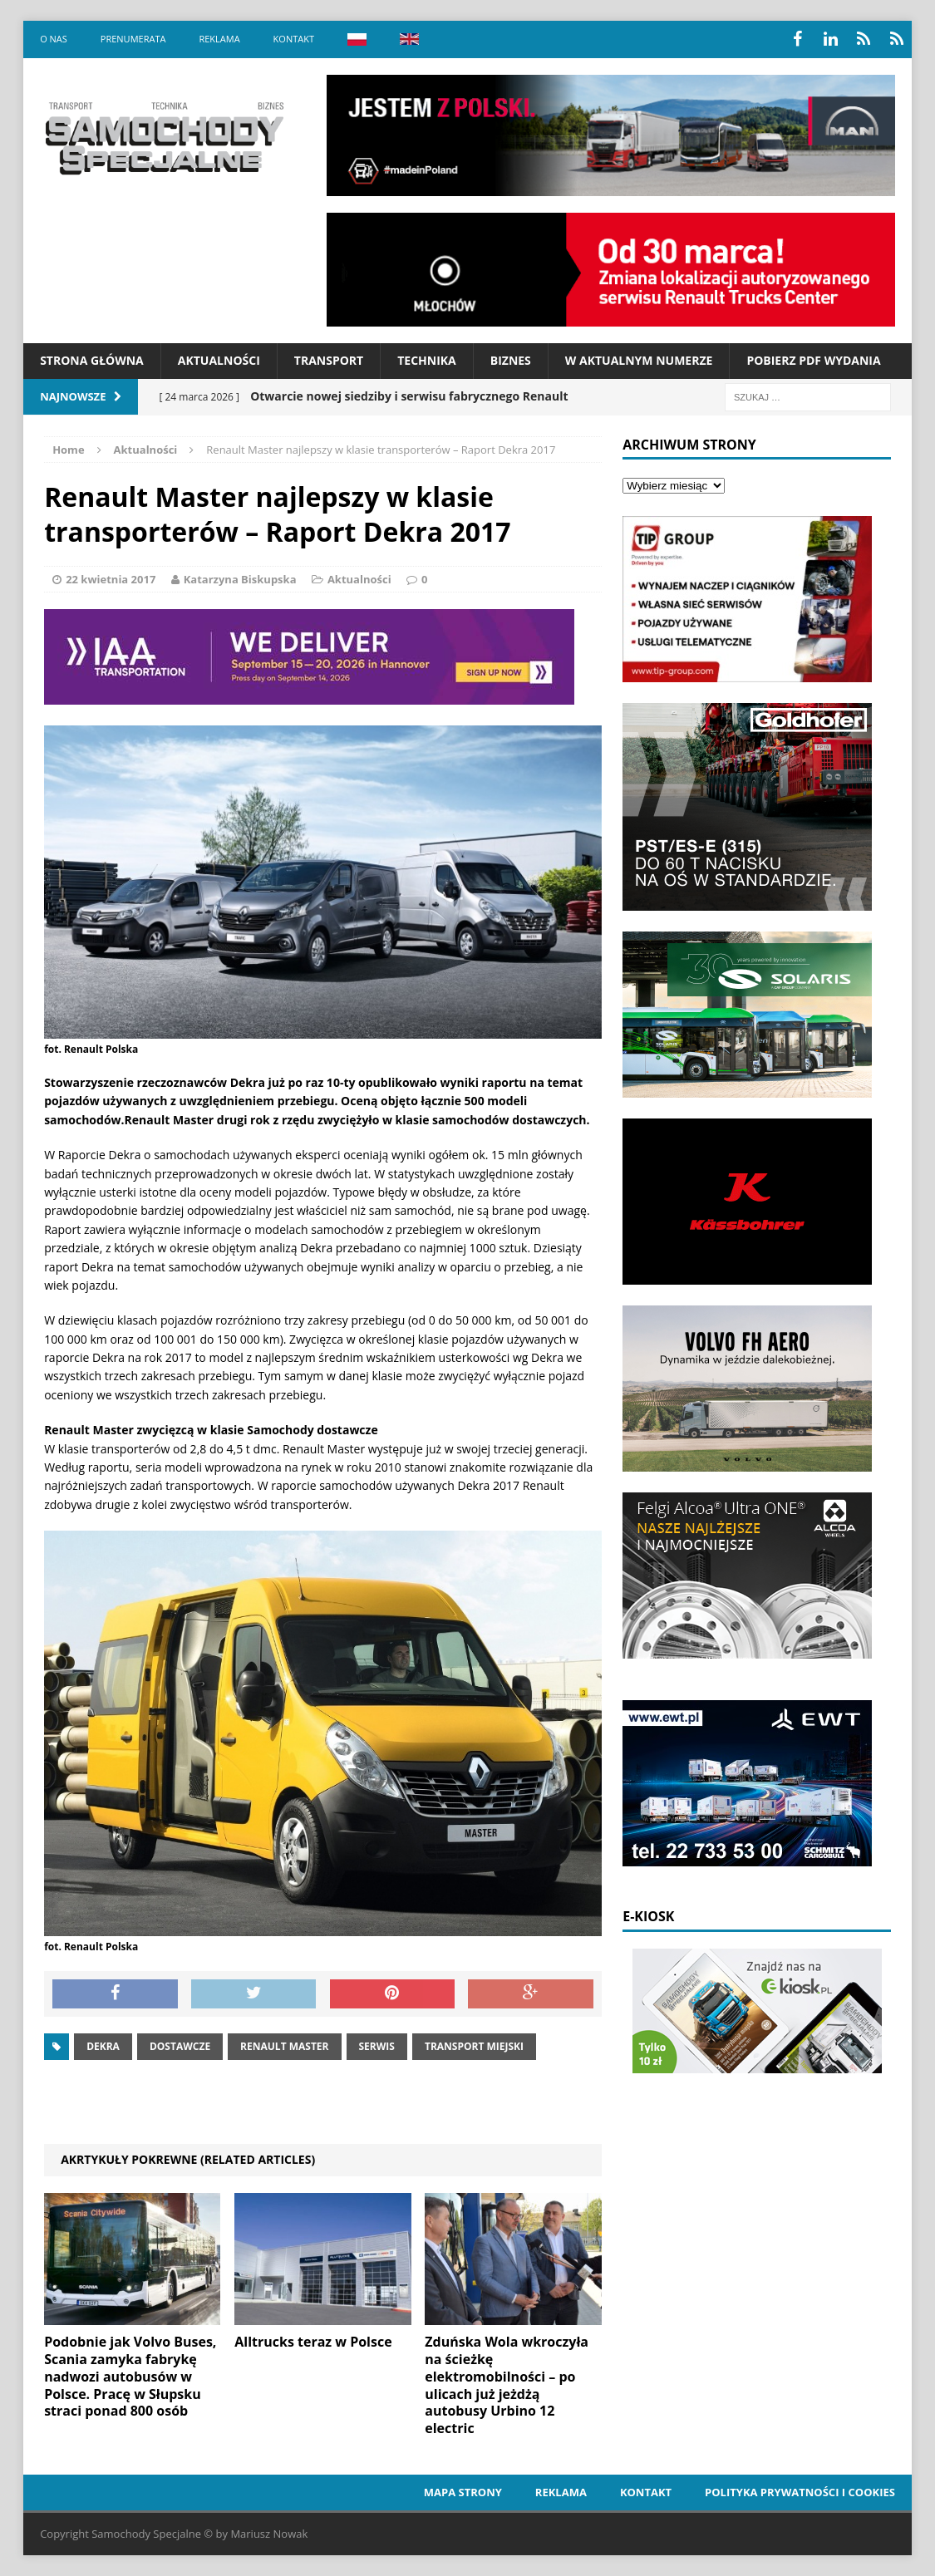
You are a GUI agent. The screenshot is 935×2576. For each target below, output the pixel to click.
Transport (328, 360)
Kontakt (293, 38)
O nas (53, 38)
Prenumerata (133, 38)
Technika (426, 360)
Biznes (510, 360)
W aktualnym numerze (639, 360)
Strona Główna (92, 360)
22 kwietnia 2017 (110, 579)
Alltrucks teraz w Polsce (312, 2342)
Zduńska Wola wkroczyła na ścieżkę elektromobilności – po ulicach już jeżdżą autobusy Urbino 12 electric (506, 2385)
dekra (103, 2046)
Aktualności (219, 360)
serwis (377, 2046)
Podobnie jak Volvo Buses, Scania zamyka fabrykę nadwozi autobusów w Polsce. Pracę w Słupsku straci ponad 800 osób (130, 2376)
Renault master (284, 2046)
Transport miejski (474, 2046)
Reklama (219, 38)
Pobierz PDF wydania (813, 360)
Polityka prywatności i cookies (800, 2492)
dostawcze (180, 2046)
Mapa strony (463, 2492)
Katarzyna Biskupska (240, 579)
